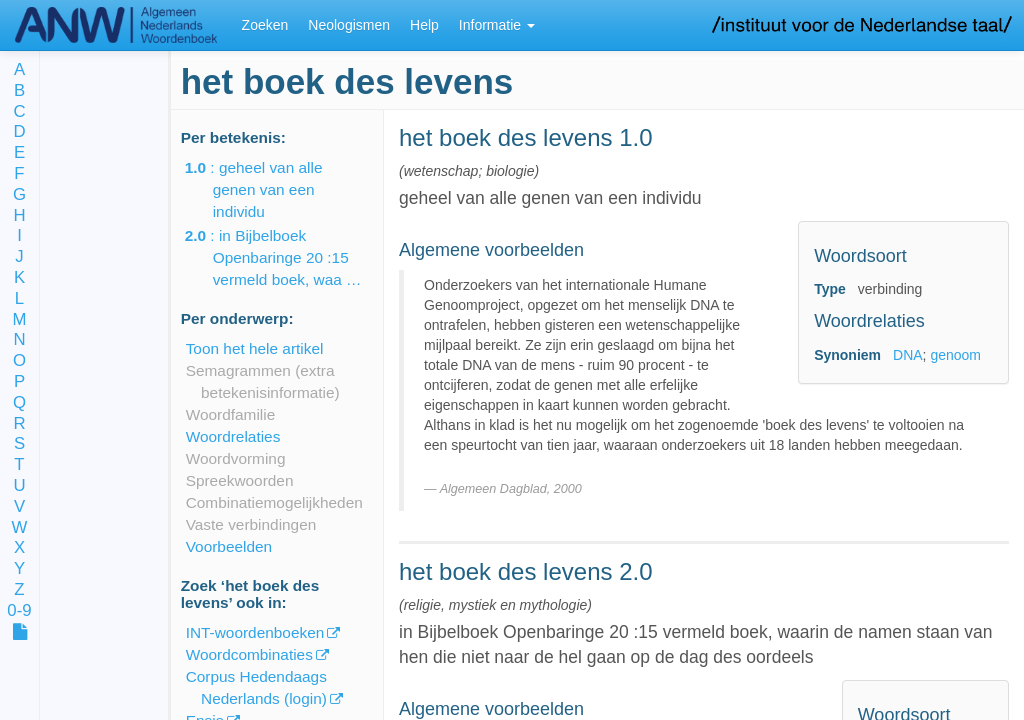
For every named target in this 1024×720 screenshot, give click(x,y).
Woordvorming (236, 458)
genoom (955, 355)
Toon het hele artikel (255, 348)
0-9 (19, 611)
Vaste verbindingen (251, 524)
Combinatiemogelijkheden (274, 502)
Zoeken (265, 25)
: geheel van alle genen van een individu (268, 189)
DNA (908, 355)
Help (424, 25)
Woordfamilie (231, 414)
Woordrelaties (233, 436)
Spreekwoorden (240, 480)
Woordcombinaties (249, 654)
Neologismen (349, 25)
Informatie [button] (497, 25)
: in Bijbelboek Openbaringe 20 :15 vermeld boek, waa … (287, 257)
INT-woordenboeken (255, 632)
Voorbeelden (229, 546)
